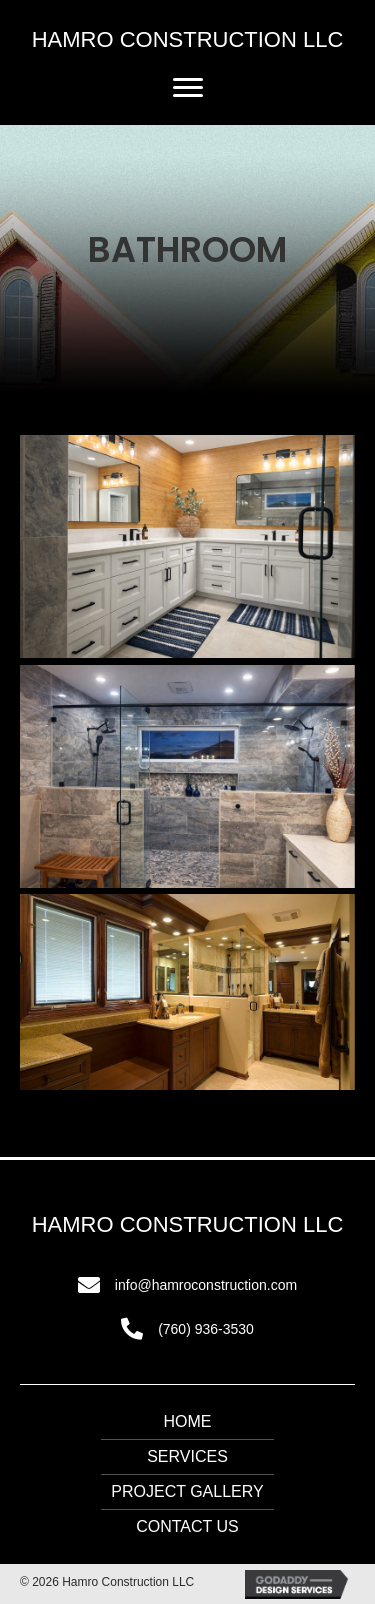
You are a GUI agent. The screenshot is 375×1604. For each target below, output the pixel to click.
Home (187, 1421)
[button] (188, 88)
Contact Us (187, 1526)
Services (187, 1456)
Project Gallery (187, 1491)
